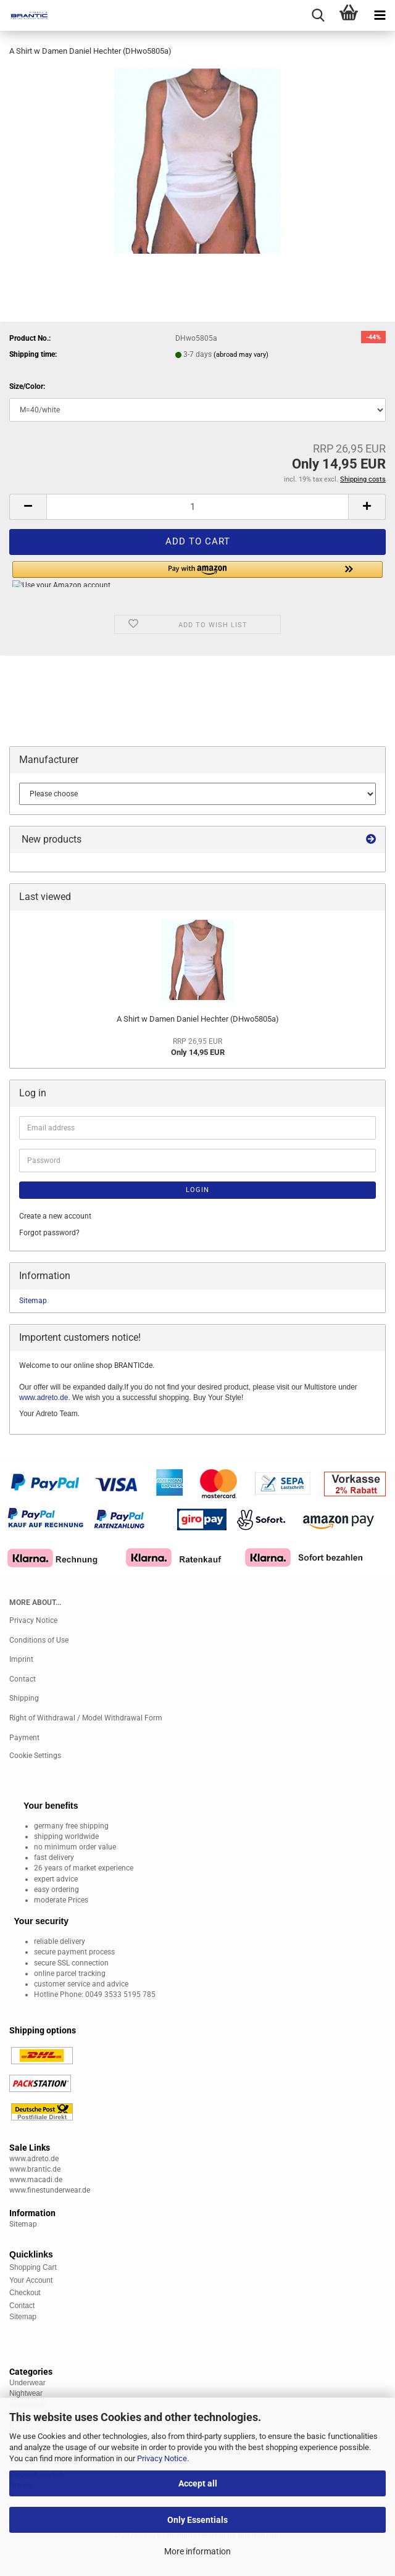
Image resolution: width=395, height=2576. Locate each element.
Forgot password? (49, 1232)
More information (197, 2551)
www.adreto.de (43, 1397)
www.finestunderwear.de (49, 2190)
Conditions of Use (39, 1640)
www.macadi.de (35, 2179)
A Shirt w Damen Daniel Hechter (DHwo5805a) (198, 1018)
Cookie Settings (35, 1755)
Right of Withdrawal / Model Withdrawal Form (85, 1718)
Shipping (24, 1698)
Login (197, 1190)
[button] (27, 507)
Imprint (21, 1659)
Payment (24, 1737)
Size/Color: (27, 386)
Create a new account (55, 1216)
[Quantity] (197, 507)
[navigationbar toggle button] (379, 15)
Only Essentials (197, 2520)
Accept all (197, 2483)
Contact (22, 1679)
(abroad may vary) (241, 355)
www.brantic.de (34, 2169)
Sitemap (33, 1300)
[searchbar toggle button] (317, 15)
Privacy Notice (162, 2458)
